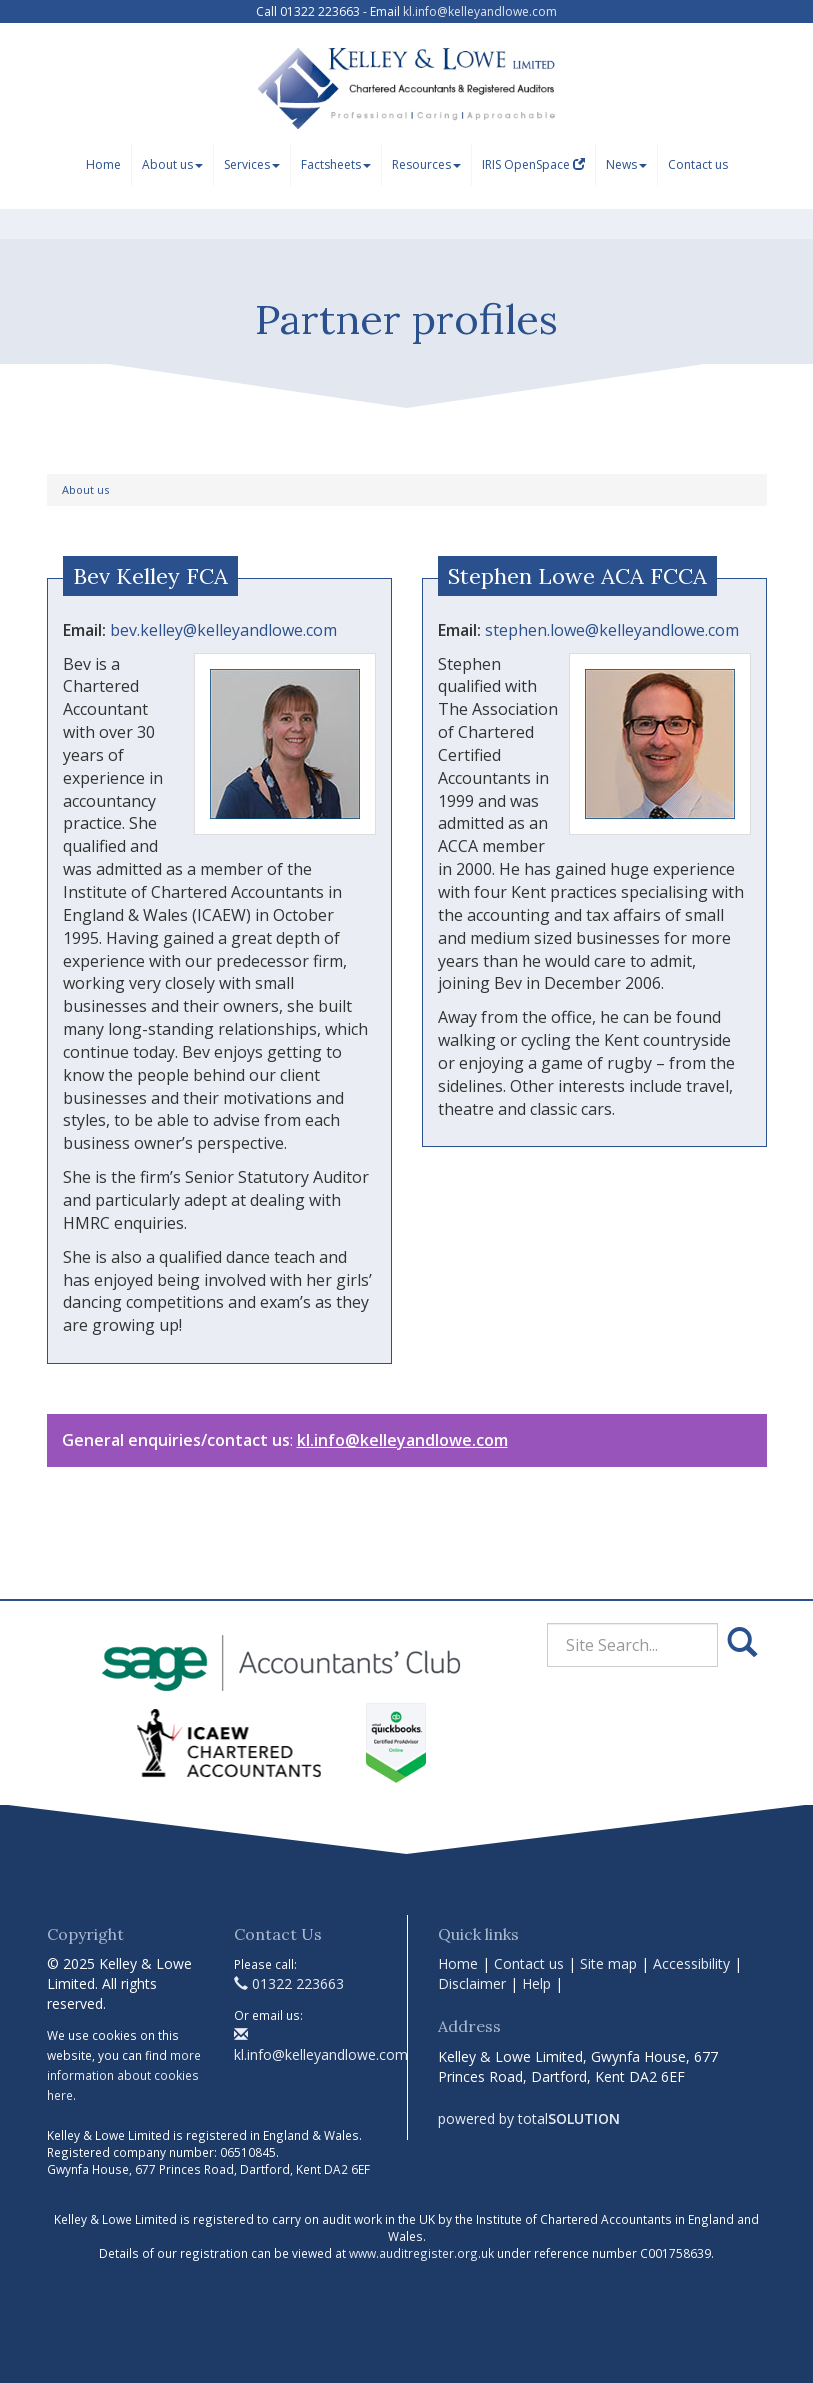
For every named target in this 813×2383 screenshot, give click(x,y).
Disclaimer (472, 1983)
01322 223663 (289, 1983)
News (626, 164)
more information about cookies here (124, 2075)
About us (172, 164)
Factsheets (336, 164)
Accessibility (691, 1963)
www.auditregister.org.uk (421, 2253)
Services (252, 164)
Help (536, 1983)
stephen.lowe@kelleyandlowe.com (612, 630)
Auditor (341, 1177)
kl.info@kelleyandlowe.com (480, 11)
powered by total (529, 2118)
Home (103, 164)
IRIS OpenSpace (533, 164)
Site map (608, 1963)
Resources (426, 164)
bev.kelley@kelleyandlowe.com (223, 630)
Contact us (698, 164)
